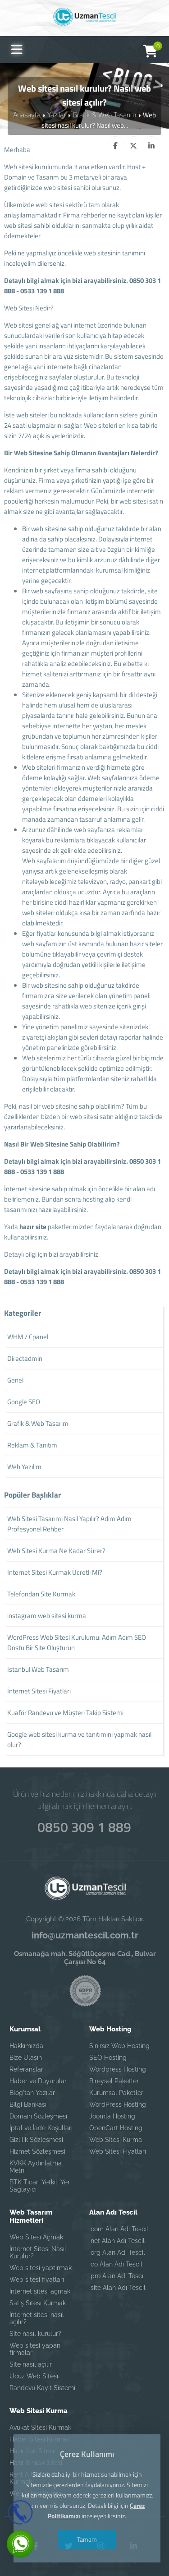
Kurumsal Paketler (116, 2092)
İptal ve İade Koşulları (41, 2128)
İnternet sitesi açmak (39, 2291)
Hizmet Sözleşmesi (37, 2151)
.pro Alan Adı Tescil (117, 2276)
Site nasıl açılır (30, 2364)
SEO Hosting (108, 2057)
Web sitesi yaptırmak (40, 2267)
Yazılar (57, 114)
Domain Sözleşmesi (38, 2116)
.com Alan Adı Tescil (118, 2229)
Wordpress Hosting (117, 2069)
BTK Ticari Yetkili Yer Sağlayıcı (39, 2185)
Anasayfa (29, 114)
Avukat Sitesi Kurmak (40, 2427)
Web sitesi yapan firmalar (34, 2349)
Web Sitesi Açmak (36, 2237)
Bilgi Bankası (27, 2104)
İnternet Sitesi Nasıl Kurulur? (37, 2252)
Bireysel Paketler (114, 2081)
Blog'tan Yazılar (32, 2092)
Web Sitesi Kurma (115, 2139)
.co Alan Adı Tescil (115, 2264)
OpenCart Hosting (115, 2128)
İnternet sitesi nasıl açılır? (36, 2318)
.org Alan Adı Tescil (117, 2252)
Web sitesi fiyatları (36, 2279)
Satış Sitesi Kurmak (37, 2303)
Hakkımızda (26, 2045)
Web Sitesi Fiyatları (117, 2151)
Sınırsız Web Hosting (119, 2045)
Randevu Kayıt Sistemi (42, 2387)
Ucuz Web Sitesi (33, 2376)
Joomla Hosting (112, 2116)
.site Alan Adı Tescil (117, 2287)
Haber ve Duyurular (38, 2081)
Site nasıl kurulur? (35, 2333)
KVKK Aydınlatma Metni (35, 2167)
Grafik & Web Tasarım (103, 114)
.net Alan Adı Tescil (117, 2240)
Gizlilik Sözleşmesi (36, 2139)
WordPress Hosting (117, 2104)
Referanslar (26, 2069)
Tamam (85, 2539)
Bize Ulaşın (25, 2057)
